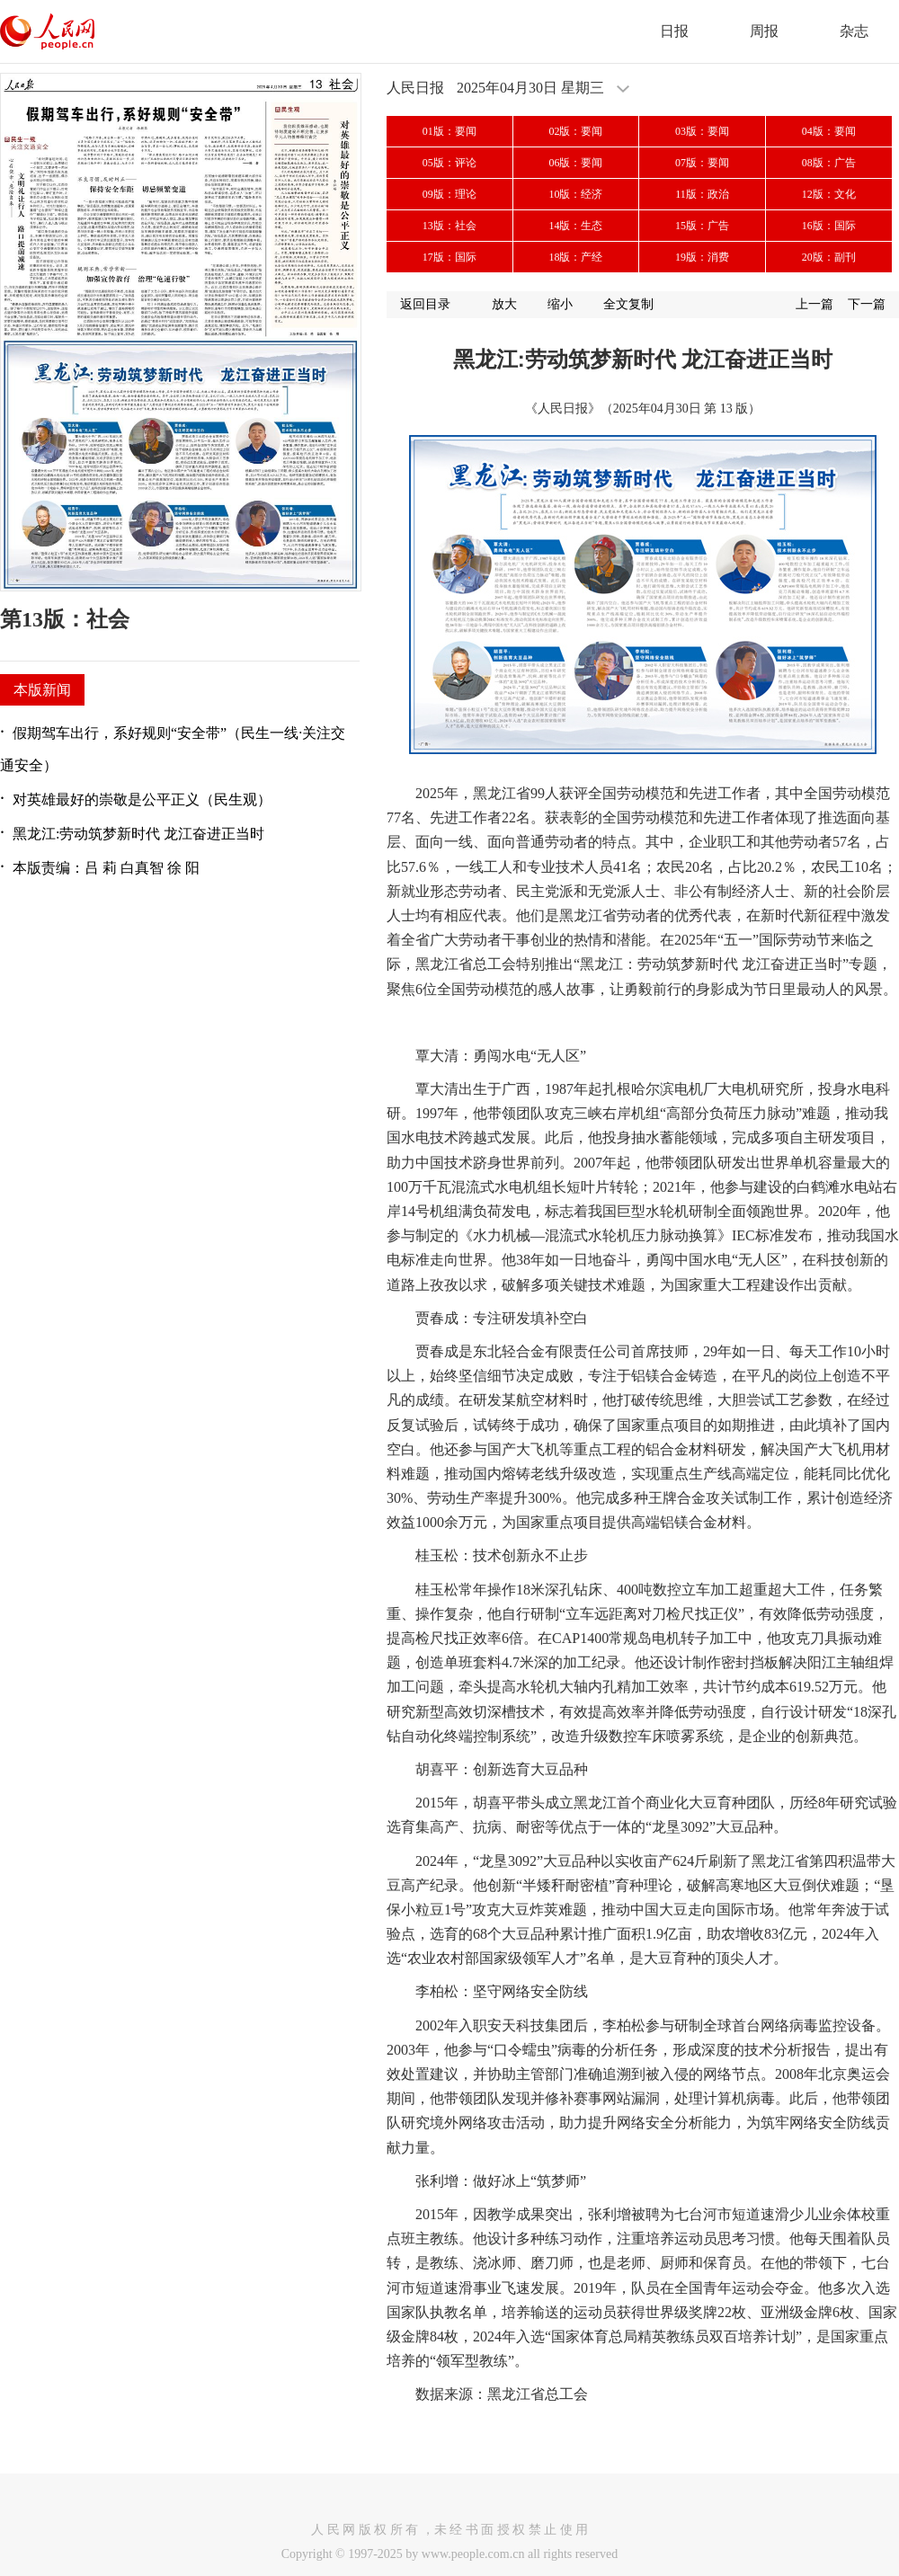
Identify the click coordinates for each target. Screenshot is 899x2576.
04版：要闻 (829, 131)
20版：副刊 (829, 257)
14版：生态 (575, 225)
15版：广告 (702, 225)
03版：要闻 (702, 131)
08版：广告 (829, 162)
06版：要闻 (575, 162)
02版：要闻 (575, 131)
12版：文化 (829, 194)
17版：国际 (449, 257)
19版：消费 (702, 257)
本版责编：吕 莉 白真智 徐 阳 (106, 867)
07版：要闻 (702, 162)
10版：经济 (575, 194)
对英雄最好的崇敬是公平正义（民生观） (142, 799)
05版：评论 (449, 162)
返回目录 (425, 304)
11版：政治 (702, 194)
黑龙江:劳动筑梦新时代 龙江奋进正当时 (138, 833)
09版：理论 (449, 194)
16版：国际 (829, 225)
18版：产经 (575, 257)
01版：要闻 (449, 131)
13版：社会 (449, 225)
